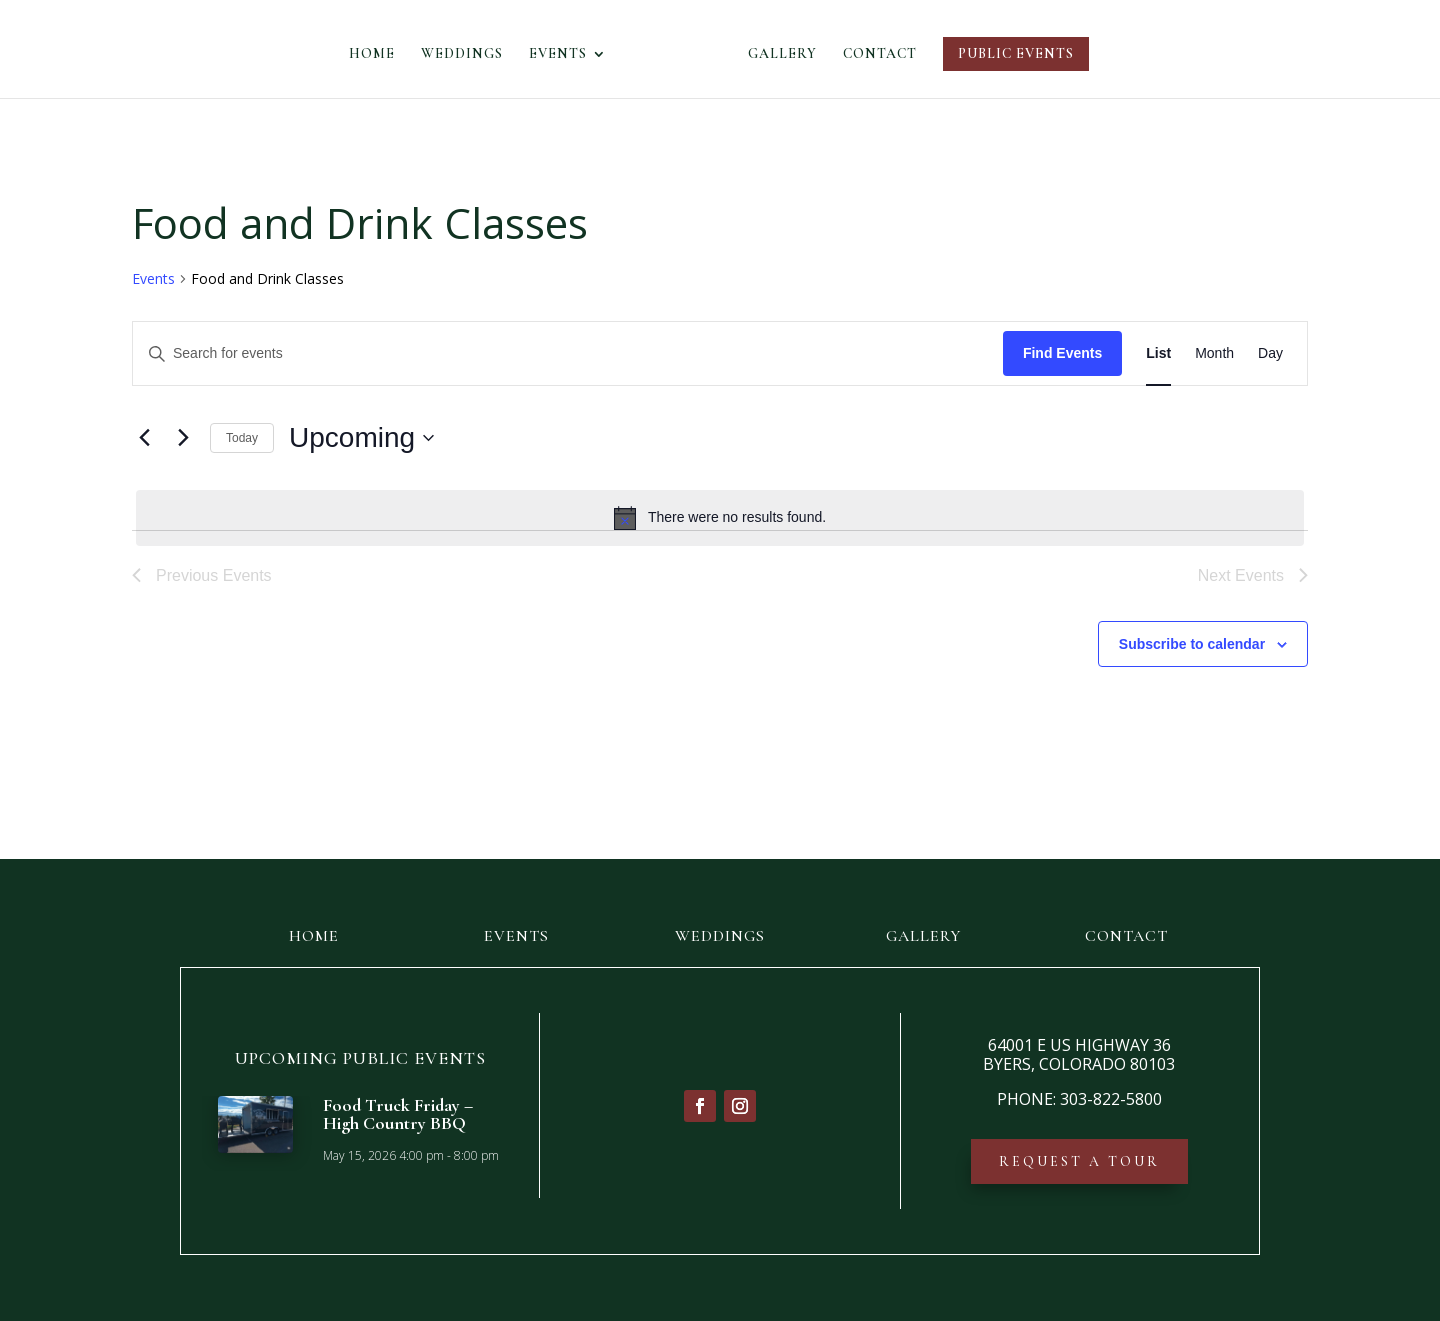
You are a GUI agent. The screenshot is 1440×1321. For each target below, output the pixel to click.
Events (153, 278)
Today (242, 438)
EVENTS (564, 54)
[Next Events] (183, 438)
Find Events (1062, 353)
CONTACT (874, 54)
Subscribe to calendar (1192, 644)
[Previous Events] (144, 438)
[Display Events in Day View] (1270, 353)
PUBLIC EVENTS (1010, 53)
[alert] (720, 518)
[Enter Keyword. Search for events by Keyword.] (568, 353)
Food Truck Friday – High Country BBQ (398, 1114)
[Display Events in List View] (1158, 353)
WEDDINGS (468, 54)
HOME (378, 54)
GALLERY (776, 54)
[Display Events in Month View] (1214, 353)
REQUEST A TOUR (1079, 1161)
